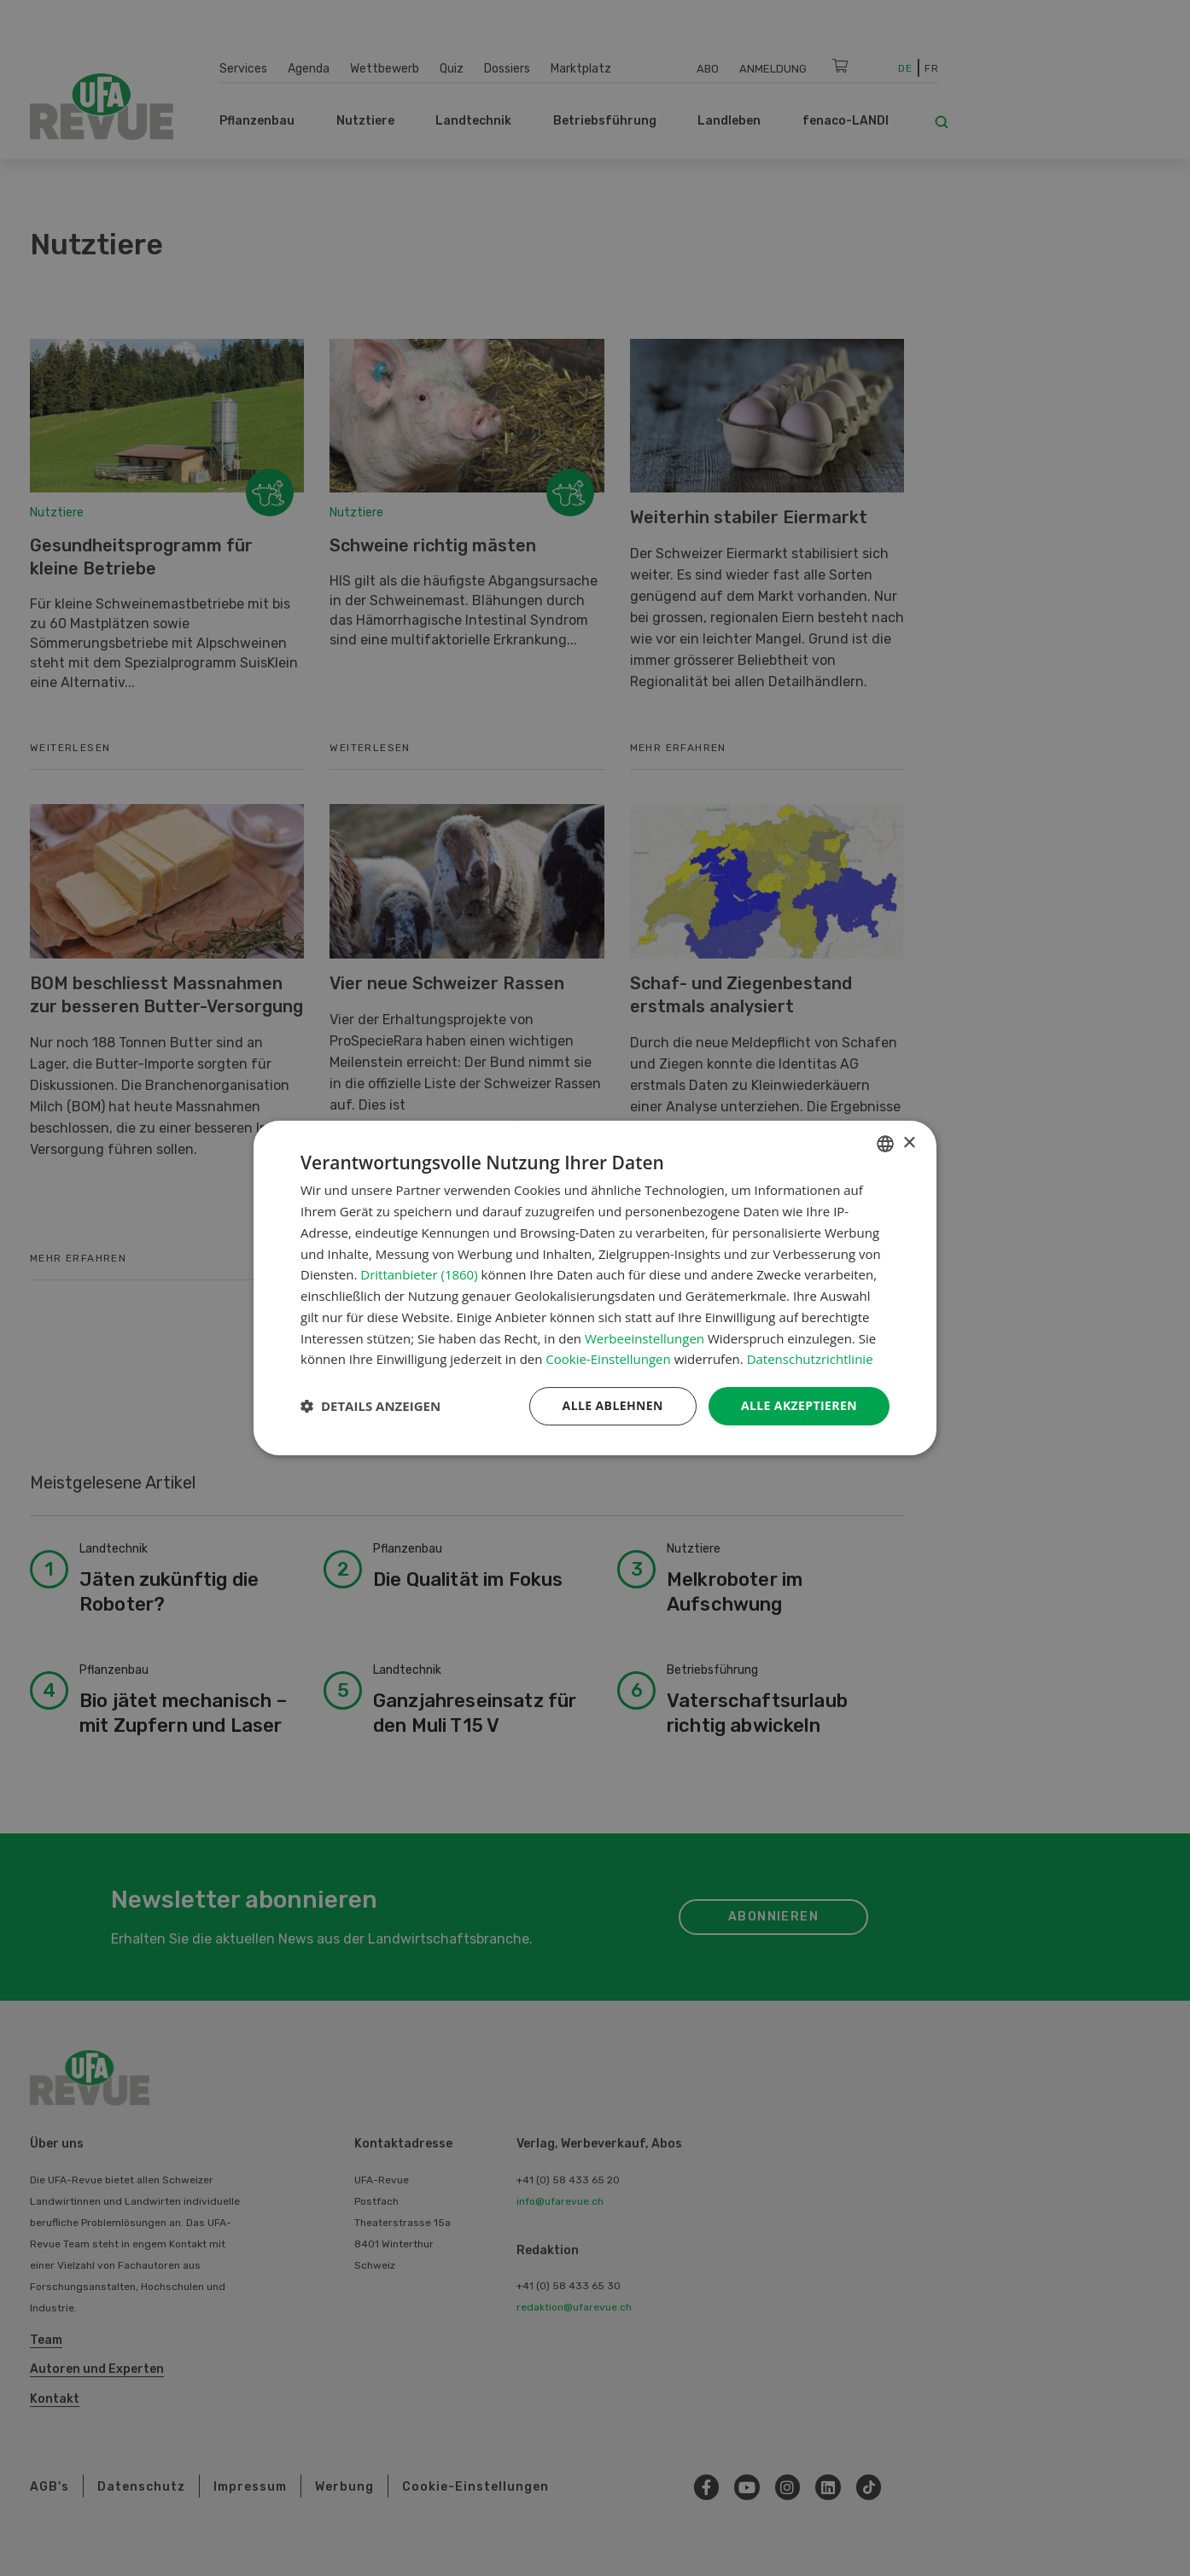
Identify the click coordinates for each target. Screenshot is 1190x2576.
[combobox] (885, 1143)
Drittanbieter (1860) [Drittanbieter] (418, 1274)
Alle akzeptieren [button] (799, 1405)
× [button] (908, 1143)
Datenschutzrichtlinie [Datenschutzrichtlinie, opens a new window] (810, 1358)
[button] (370, 1406)
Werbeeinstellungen (644, 1338)
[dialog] (595, 1288)
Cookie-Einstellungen (607, 1358)
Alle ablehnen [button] (613, 1405)
